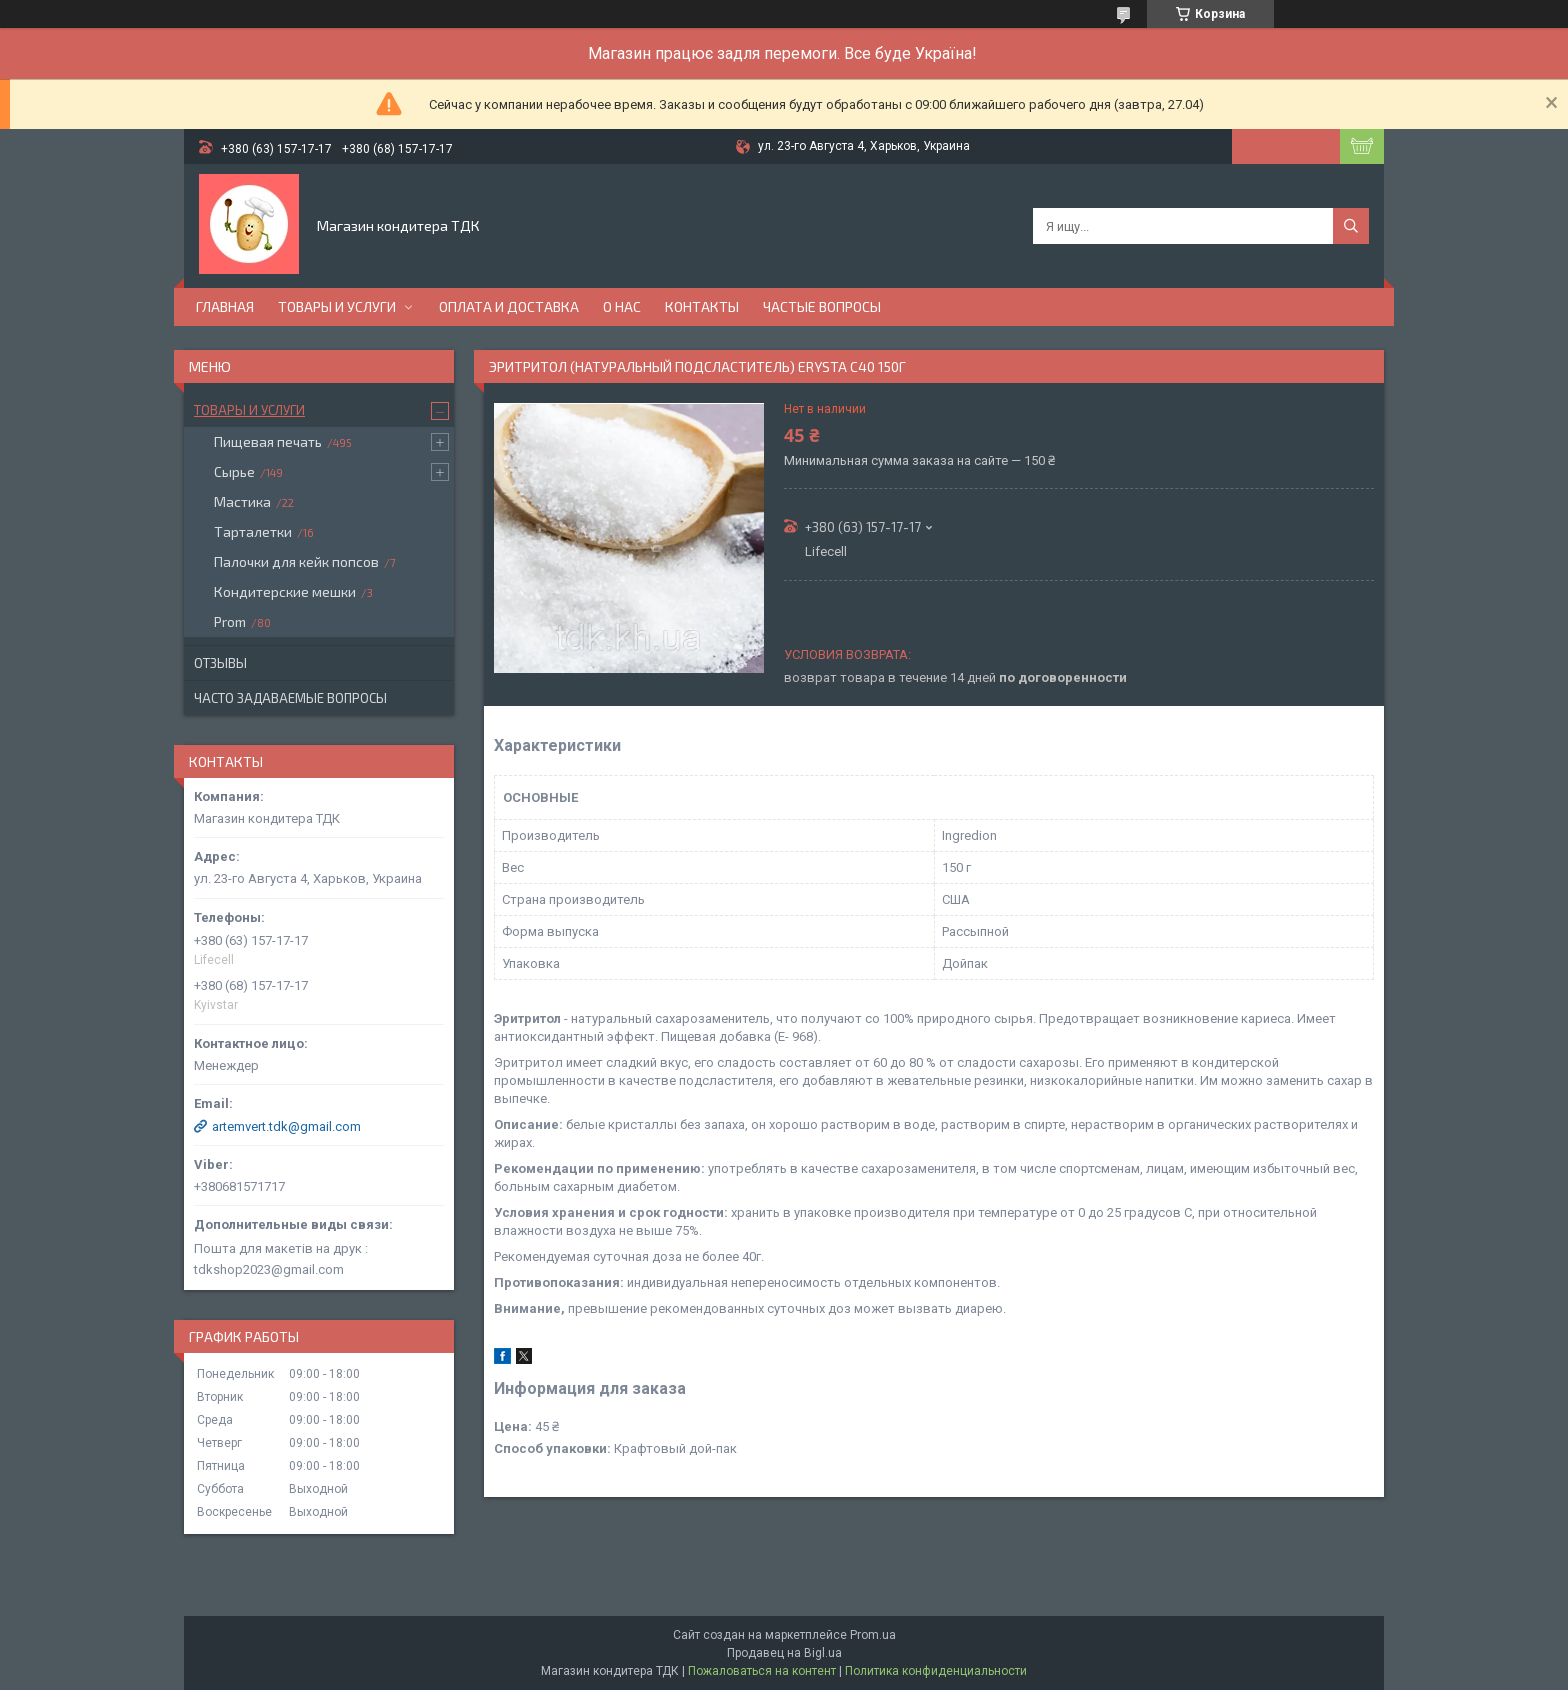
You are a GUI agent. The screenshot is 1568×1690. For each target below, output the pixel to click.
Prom (230, 621)
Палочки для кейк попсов (296, 561)
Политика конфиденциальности (936, 1671)
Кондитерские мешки (285, 591)
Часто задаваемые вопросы (290, 698)
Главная (225, 306)
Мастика (242, 501)
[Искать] (1351, 226)
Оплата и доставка (509, 306)
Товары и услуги (337, 306)
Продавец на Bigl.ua (784, 1653)
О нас (622, 306)
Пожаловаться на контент (762, 1671)
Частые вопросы (822, 306)
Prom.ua (873, 1635)
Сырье (234, 471)
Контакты (702, 306)
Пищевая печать (268, 441)
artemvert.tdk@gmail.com (286, 1126)
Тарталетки (253, 531)
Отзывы (220, 663)
